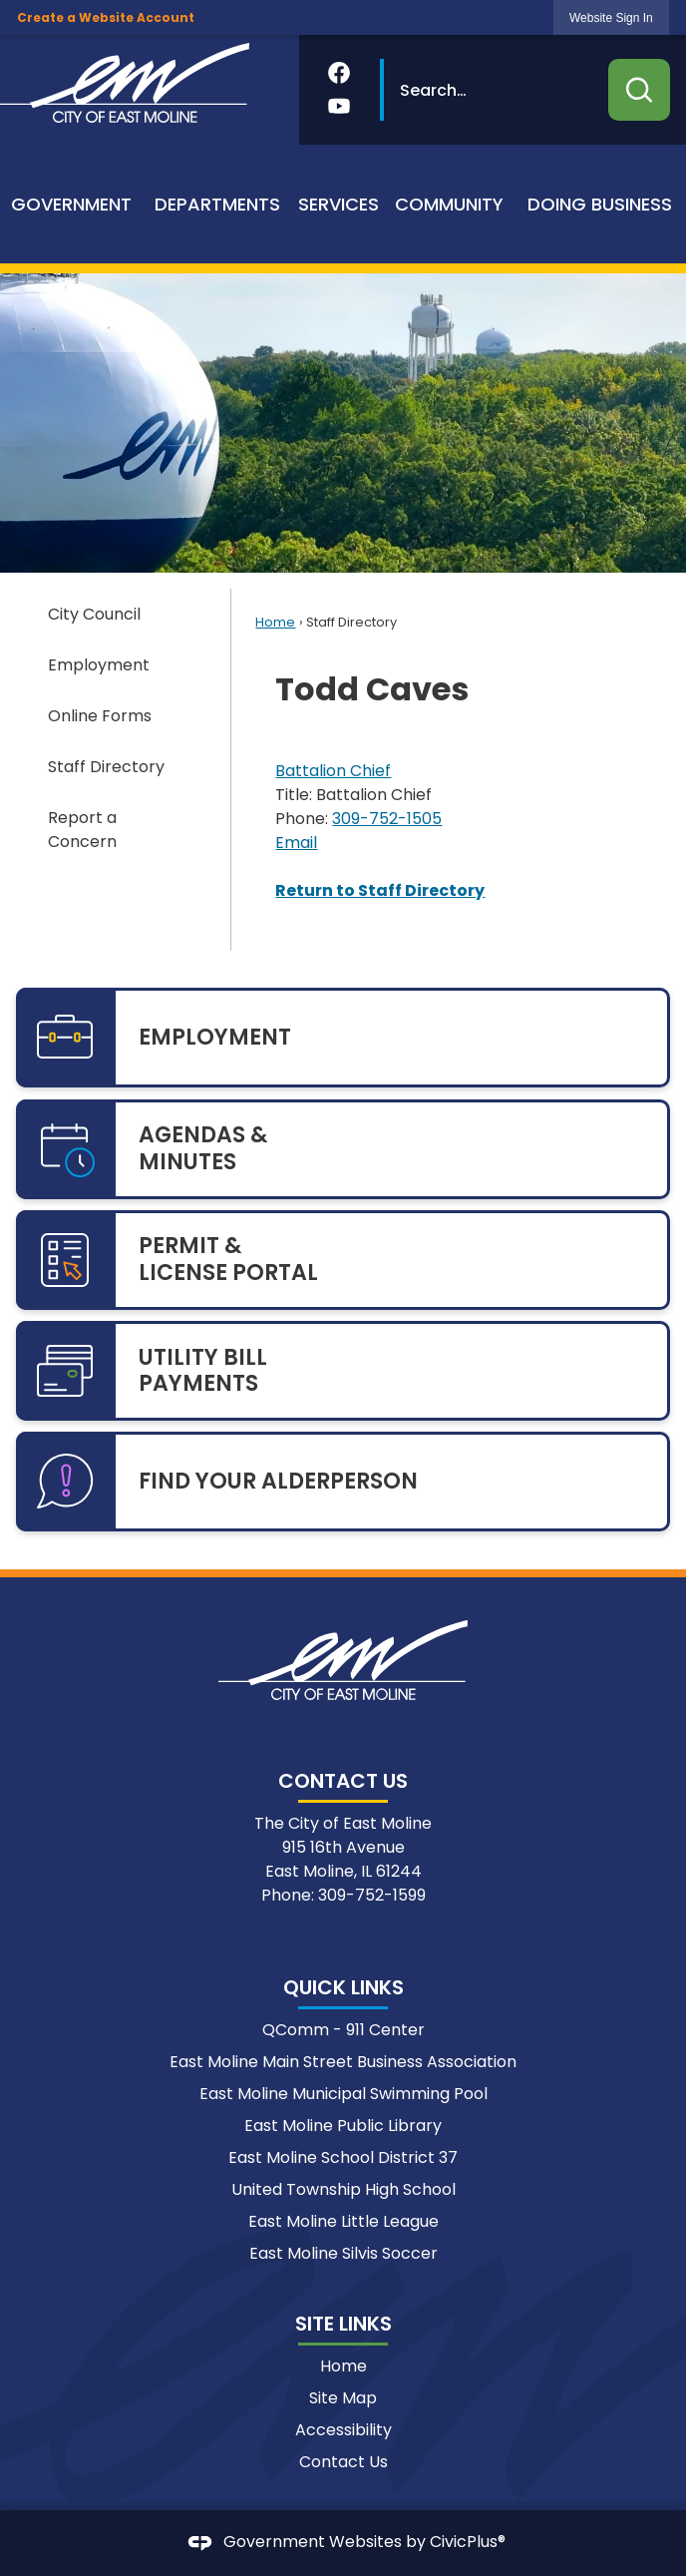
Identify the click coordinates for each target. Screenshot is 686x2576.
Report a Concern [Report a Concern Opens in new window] (82, 829)
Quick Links (343, 1987)
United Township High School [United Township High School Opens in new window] (343, 2189)
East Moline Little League (343, 2221)
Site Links (343, 2324)
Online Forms (100, 715)
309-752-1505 (387, 818)
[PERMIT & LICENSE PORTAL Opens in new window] (343, 1260)
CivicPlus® (468, 2542)
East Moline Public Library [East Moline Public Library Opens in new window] (343, 2125)
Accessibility (343, 2429)
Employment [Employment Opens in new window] (99, 664)
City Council (94, 614)
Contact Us (343, 2461)
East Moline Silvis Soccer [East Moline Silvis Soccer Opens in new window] (343, 2253)
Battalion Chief (333, 770)
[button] (639, 90)
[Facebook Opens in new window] (339, 73)
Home (275, 622)
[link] (611, 17)
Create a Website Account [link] (105, 17)
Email (296, 842)
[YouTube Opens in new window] (339, 106)
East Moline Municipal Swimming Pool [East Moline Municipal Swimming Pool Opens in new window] (343, 2093)
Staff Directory (106, 766)
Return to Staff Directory (380, 890)
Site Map (343, 2397)
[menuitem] (72, 204)
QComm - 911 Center (343, 2029)
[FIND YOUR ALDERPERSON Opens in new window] (343, 1481)
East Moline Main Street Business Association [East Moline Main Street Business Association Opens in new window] (343, 2061)
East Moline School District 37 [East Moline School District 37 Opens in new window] (343, 2157)
